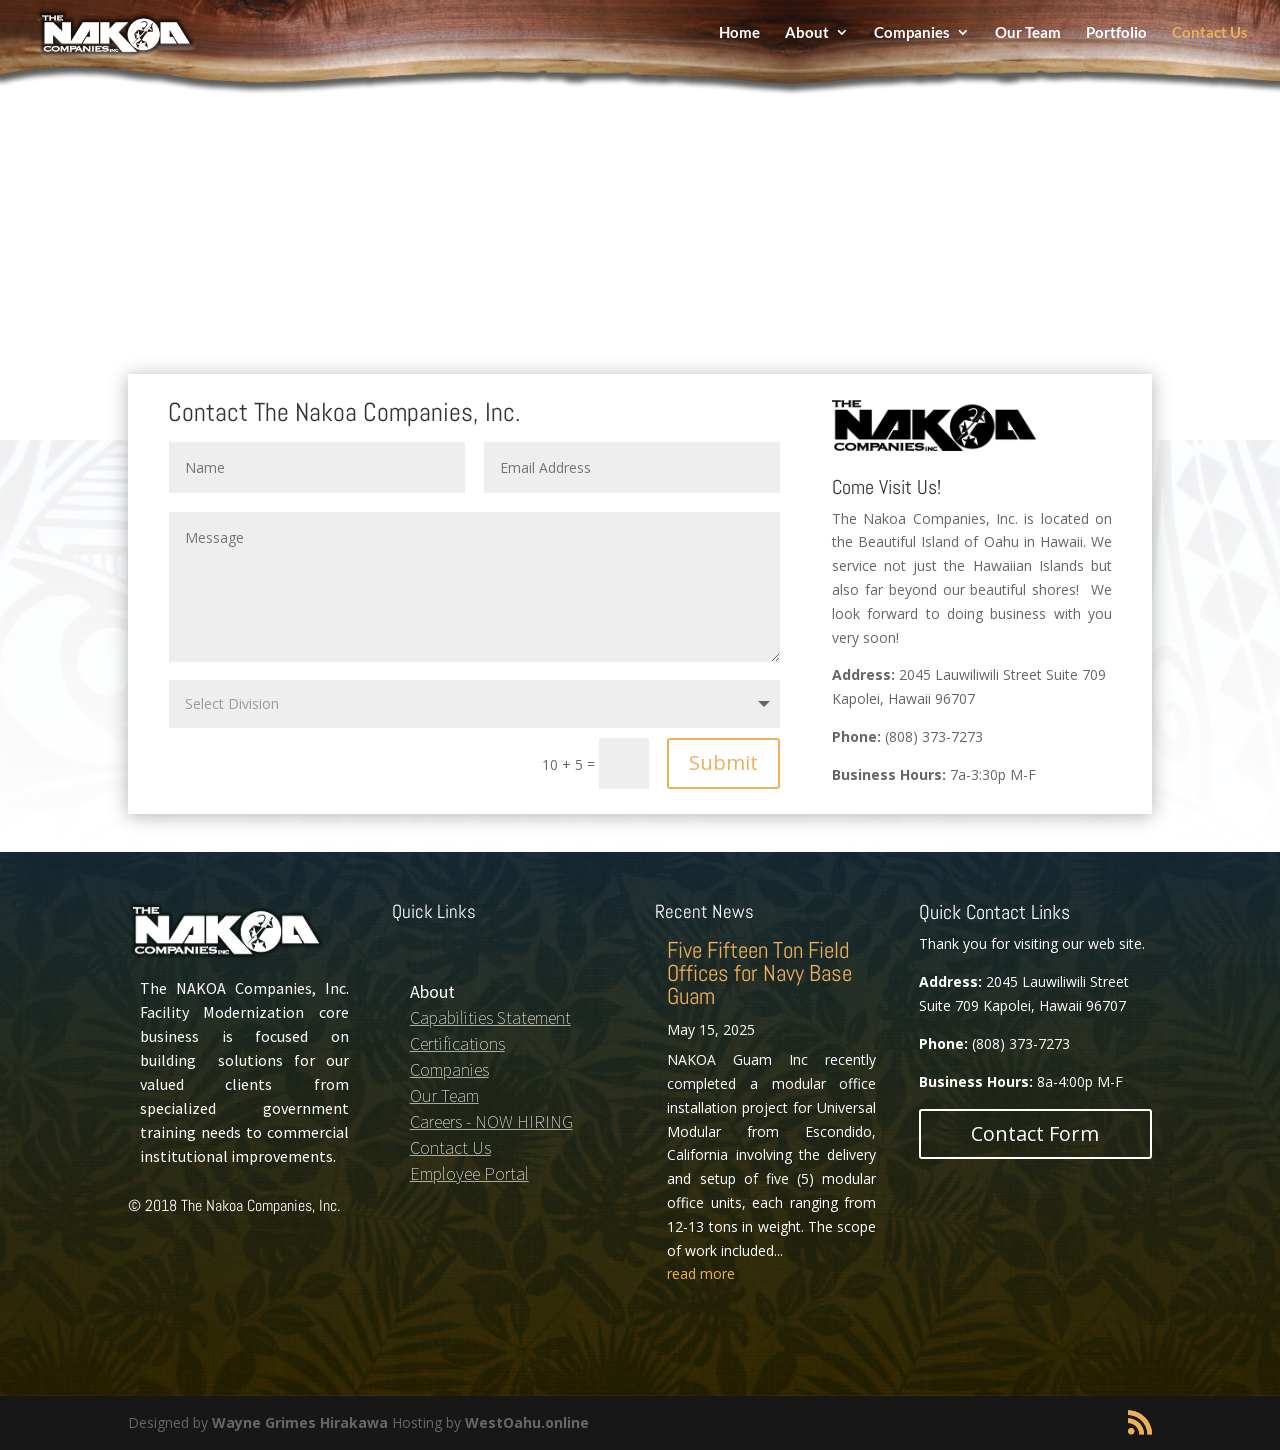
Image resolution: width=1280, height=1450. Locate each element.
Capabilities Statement (490, 1017)
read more (701, 1273)
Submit (723, 762)
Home (739, 38)
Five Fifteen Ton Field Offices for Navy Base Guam (759, 973)
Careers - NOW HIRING (491, 1121)
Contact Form (1035, 1133)
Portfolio (1116, 38)
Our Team (1028, 38)
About (807, 38)
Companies (912, 38)
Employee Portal (469, 1173)
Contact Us (1210, 38)
